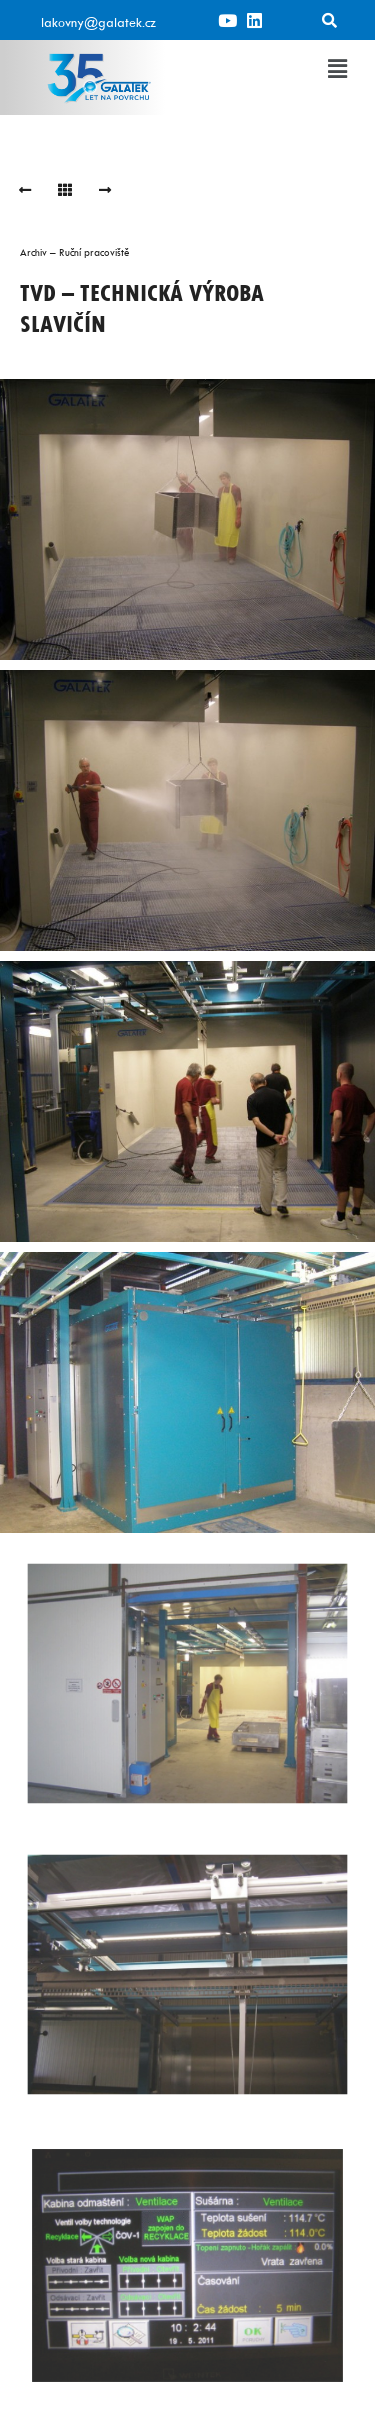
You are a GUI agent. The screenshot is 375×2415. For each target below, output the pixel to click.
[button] (338, 69)
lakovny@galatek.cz (98, 22)
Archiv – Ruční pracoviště (75, 252)
